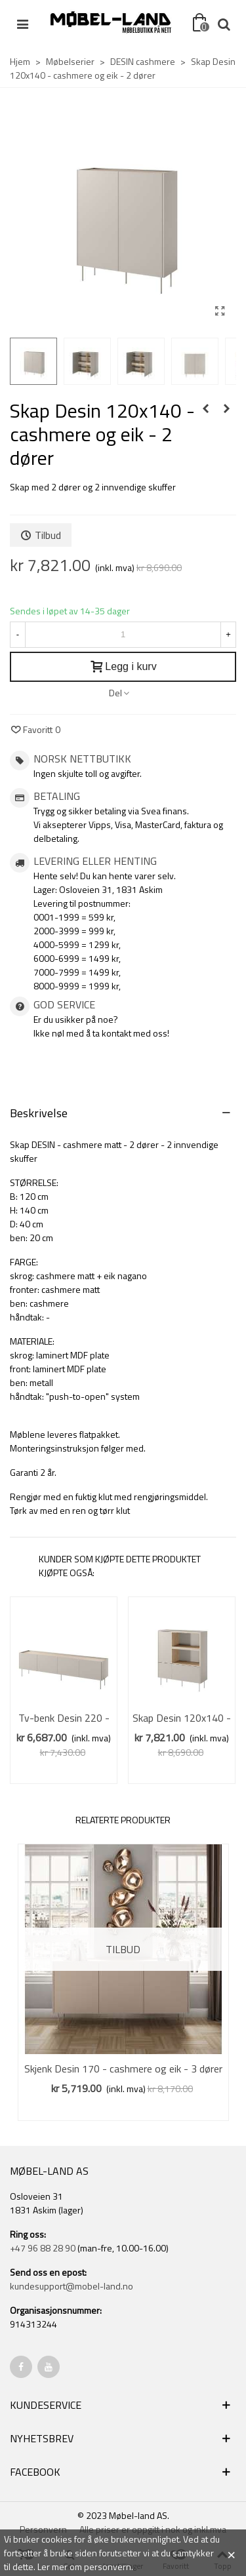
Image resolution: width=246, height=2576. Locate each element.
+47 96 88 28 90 (42, 2248)
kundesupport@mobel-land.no (71, 2286)
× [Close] (231, 2553)
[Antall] (123, 635)
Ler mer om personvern (84, 2566)
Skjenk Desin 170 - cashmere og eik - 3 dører (123, 2068)
